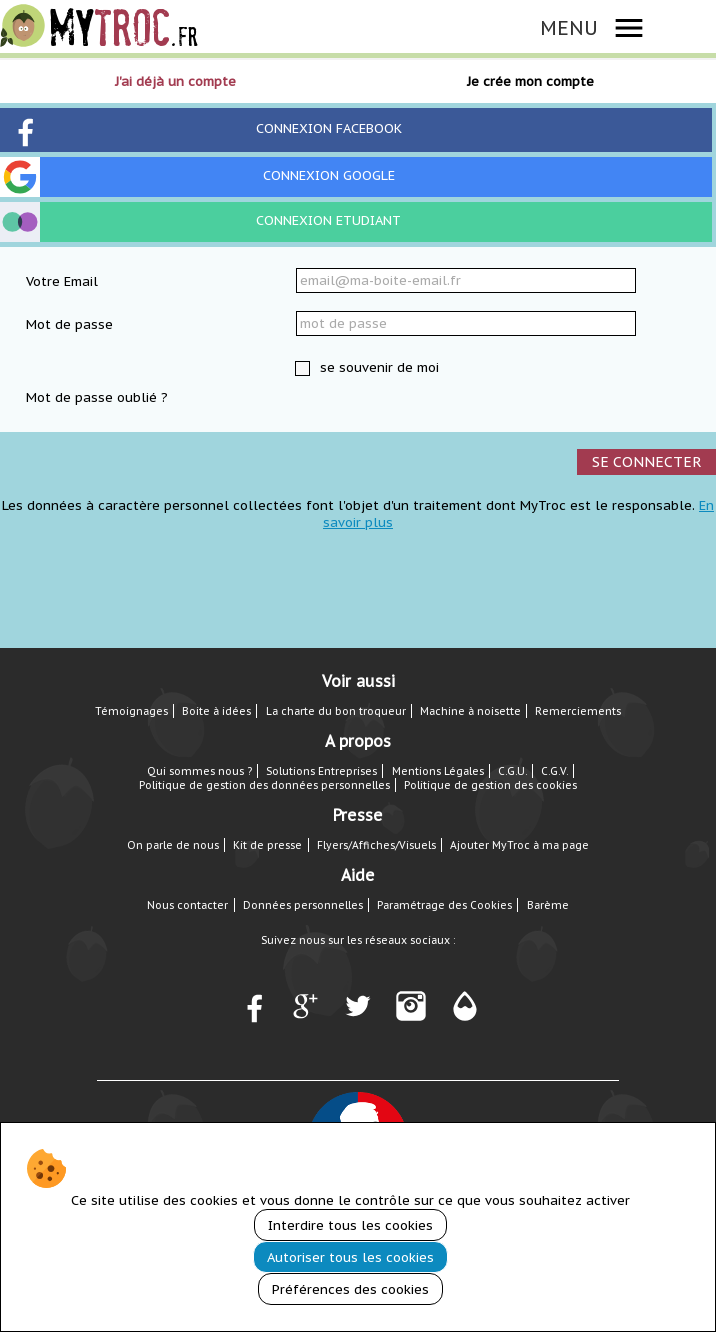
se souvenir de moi (377, 367)
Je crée (530, 81)
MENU (569, 27)
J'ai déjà (175, 81)
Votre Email (62, 281)
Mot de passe (69, 324)
